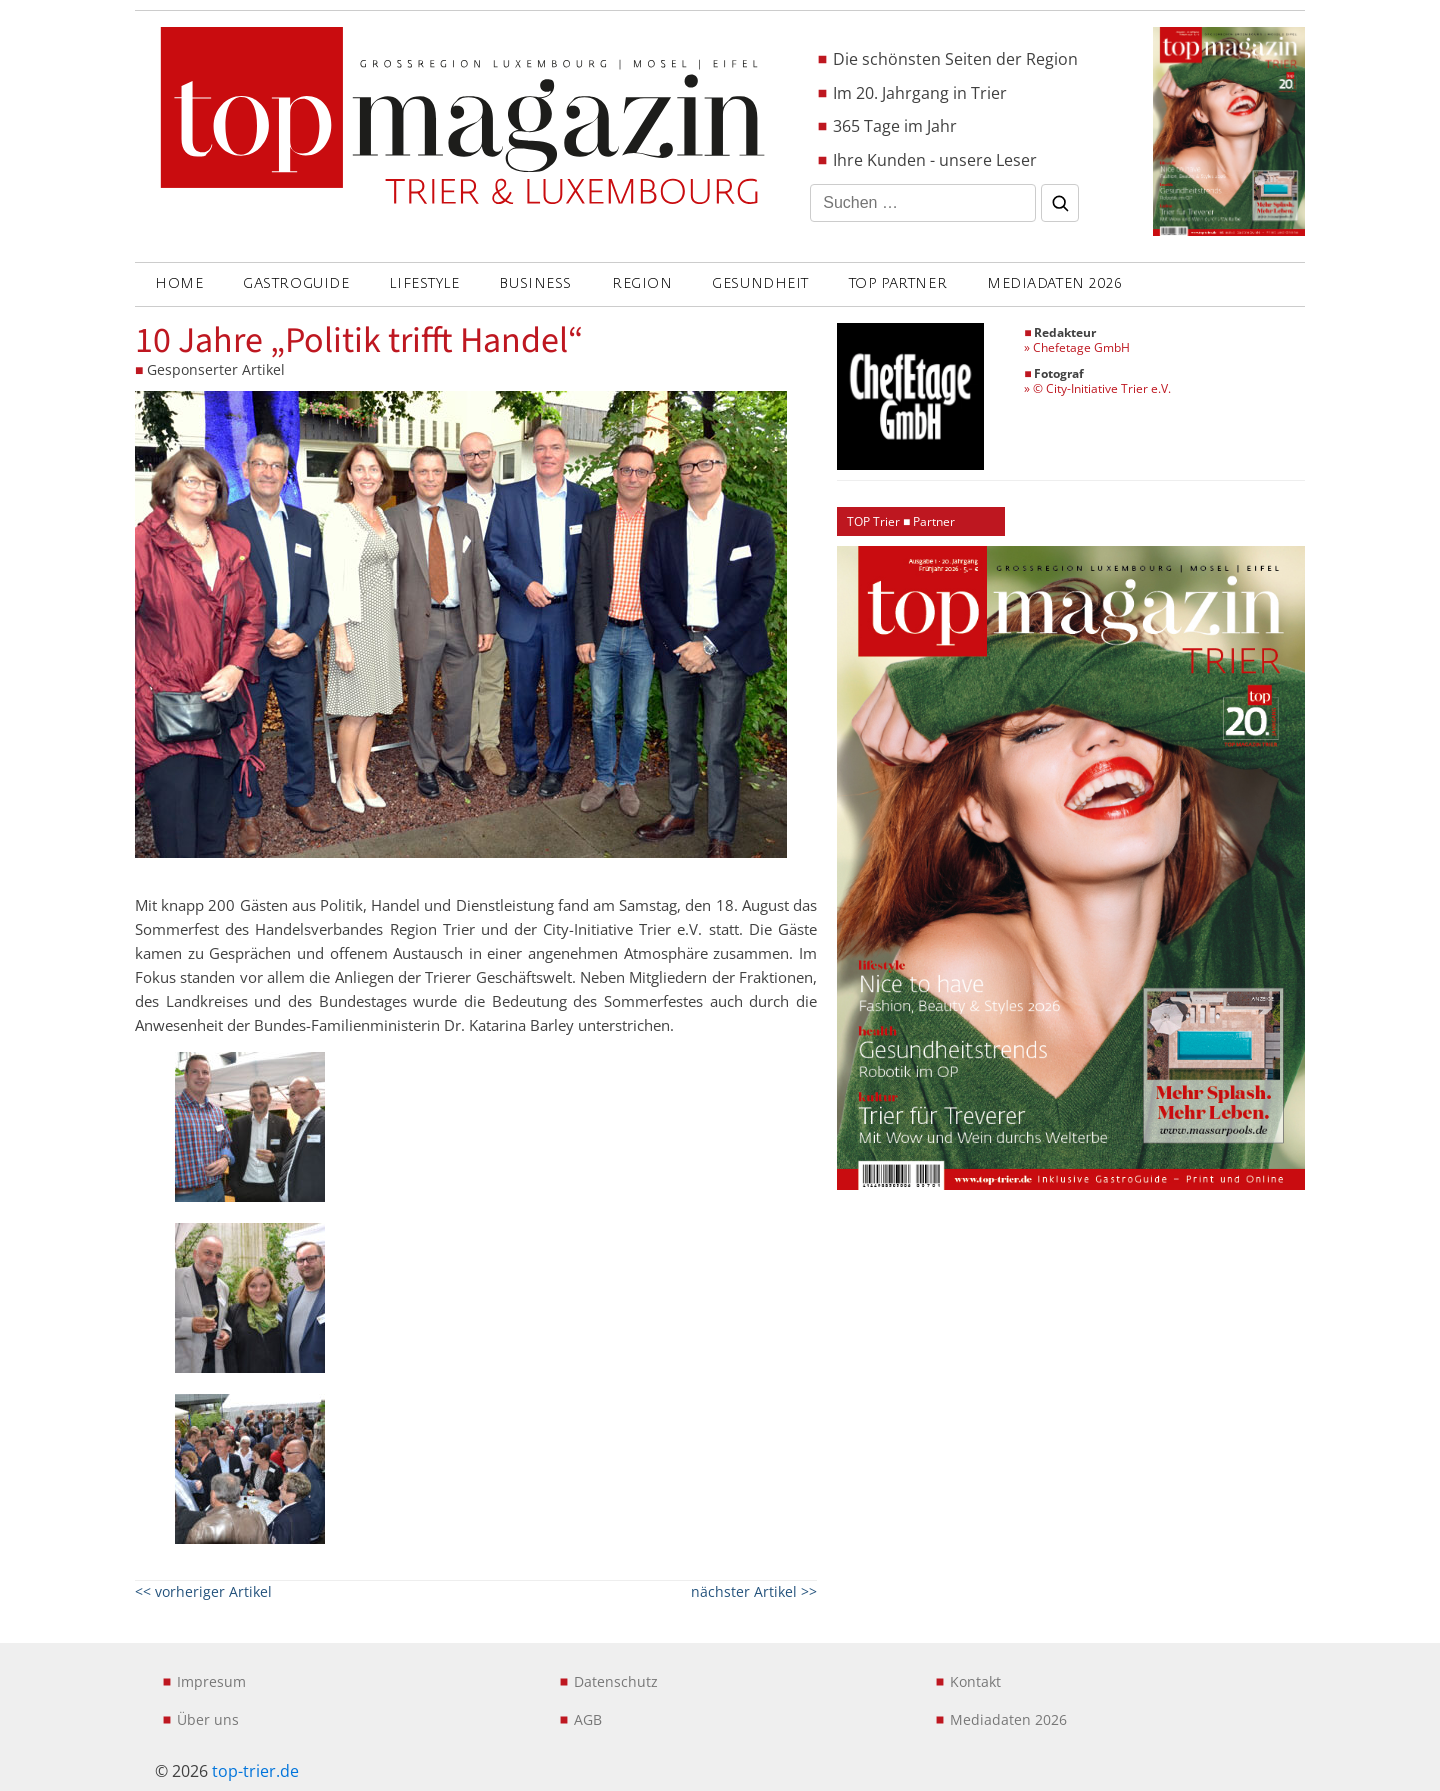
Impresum (211, 1681)
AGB (588, 1719)
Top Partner (898, 283)
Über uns (208, 1719)
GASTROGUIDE (296, 283)
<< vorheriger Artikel (203, 1591)
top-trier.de (255, 1771)
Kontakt (975, 1681)
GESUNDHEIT (760, 283)
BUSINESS (535, 283)
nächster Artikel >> (754, 1591)
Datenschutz (616, 1681)
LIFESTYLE (424, 283)
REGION (642, 283)
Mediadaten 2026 (1054, 283)
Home (179, 283)
